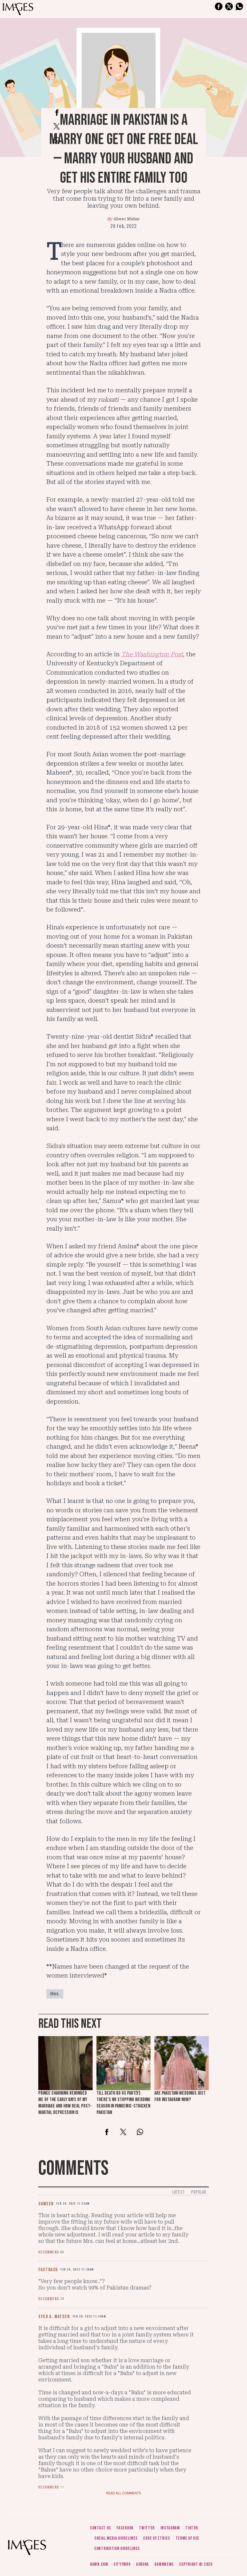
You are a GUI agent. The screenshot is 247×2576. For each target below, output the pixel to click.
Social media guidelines (116, 2538)
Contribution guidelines (117, 2548)
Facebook (124, 2528)
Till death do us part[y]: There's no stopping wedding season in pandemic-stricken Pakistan (123, 2103)
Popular (198, 2192)
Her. (54, 1993)
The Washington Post (152, 654)
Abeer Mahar (127, 219)
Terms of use (187, 2538)
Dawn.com (99, 2564)
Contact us (100, 2528)
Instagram (170, 2528)
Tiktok (191, 2528)
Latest (178, 2192)
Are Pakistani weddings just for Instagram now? (180, 2096)
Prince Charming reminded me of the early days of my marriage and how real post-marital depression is (65, 2103)
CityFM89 (122, 2564)
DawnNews (164, 2564)
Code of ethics (156, 2538)
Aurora (142, 2564)
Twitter (147, 2528)
